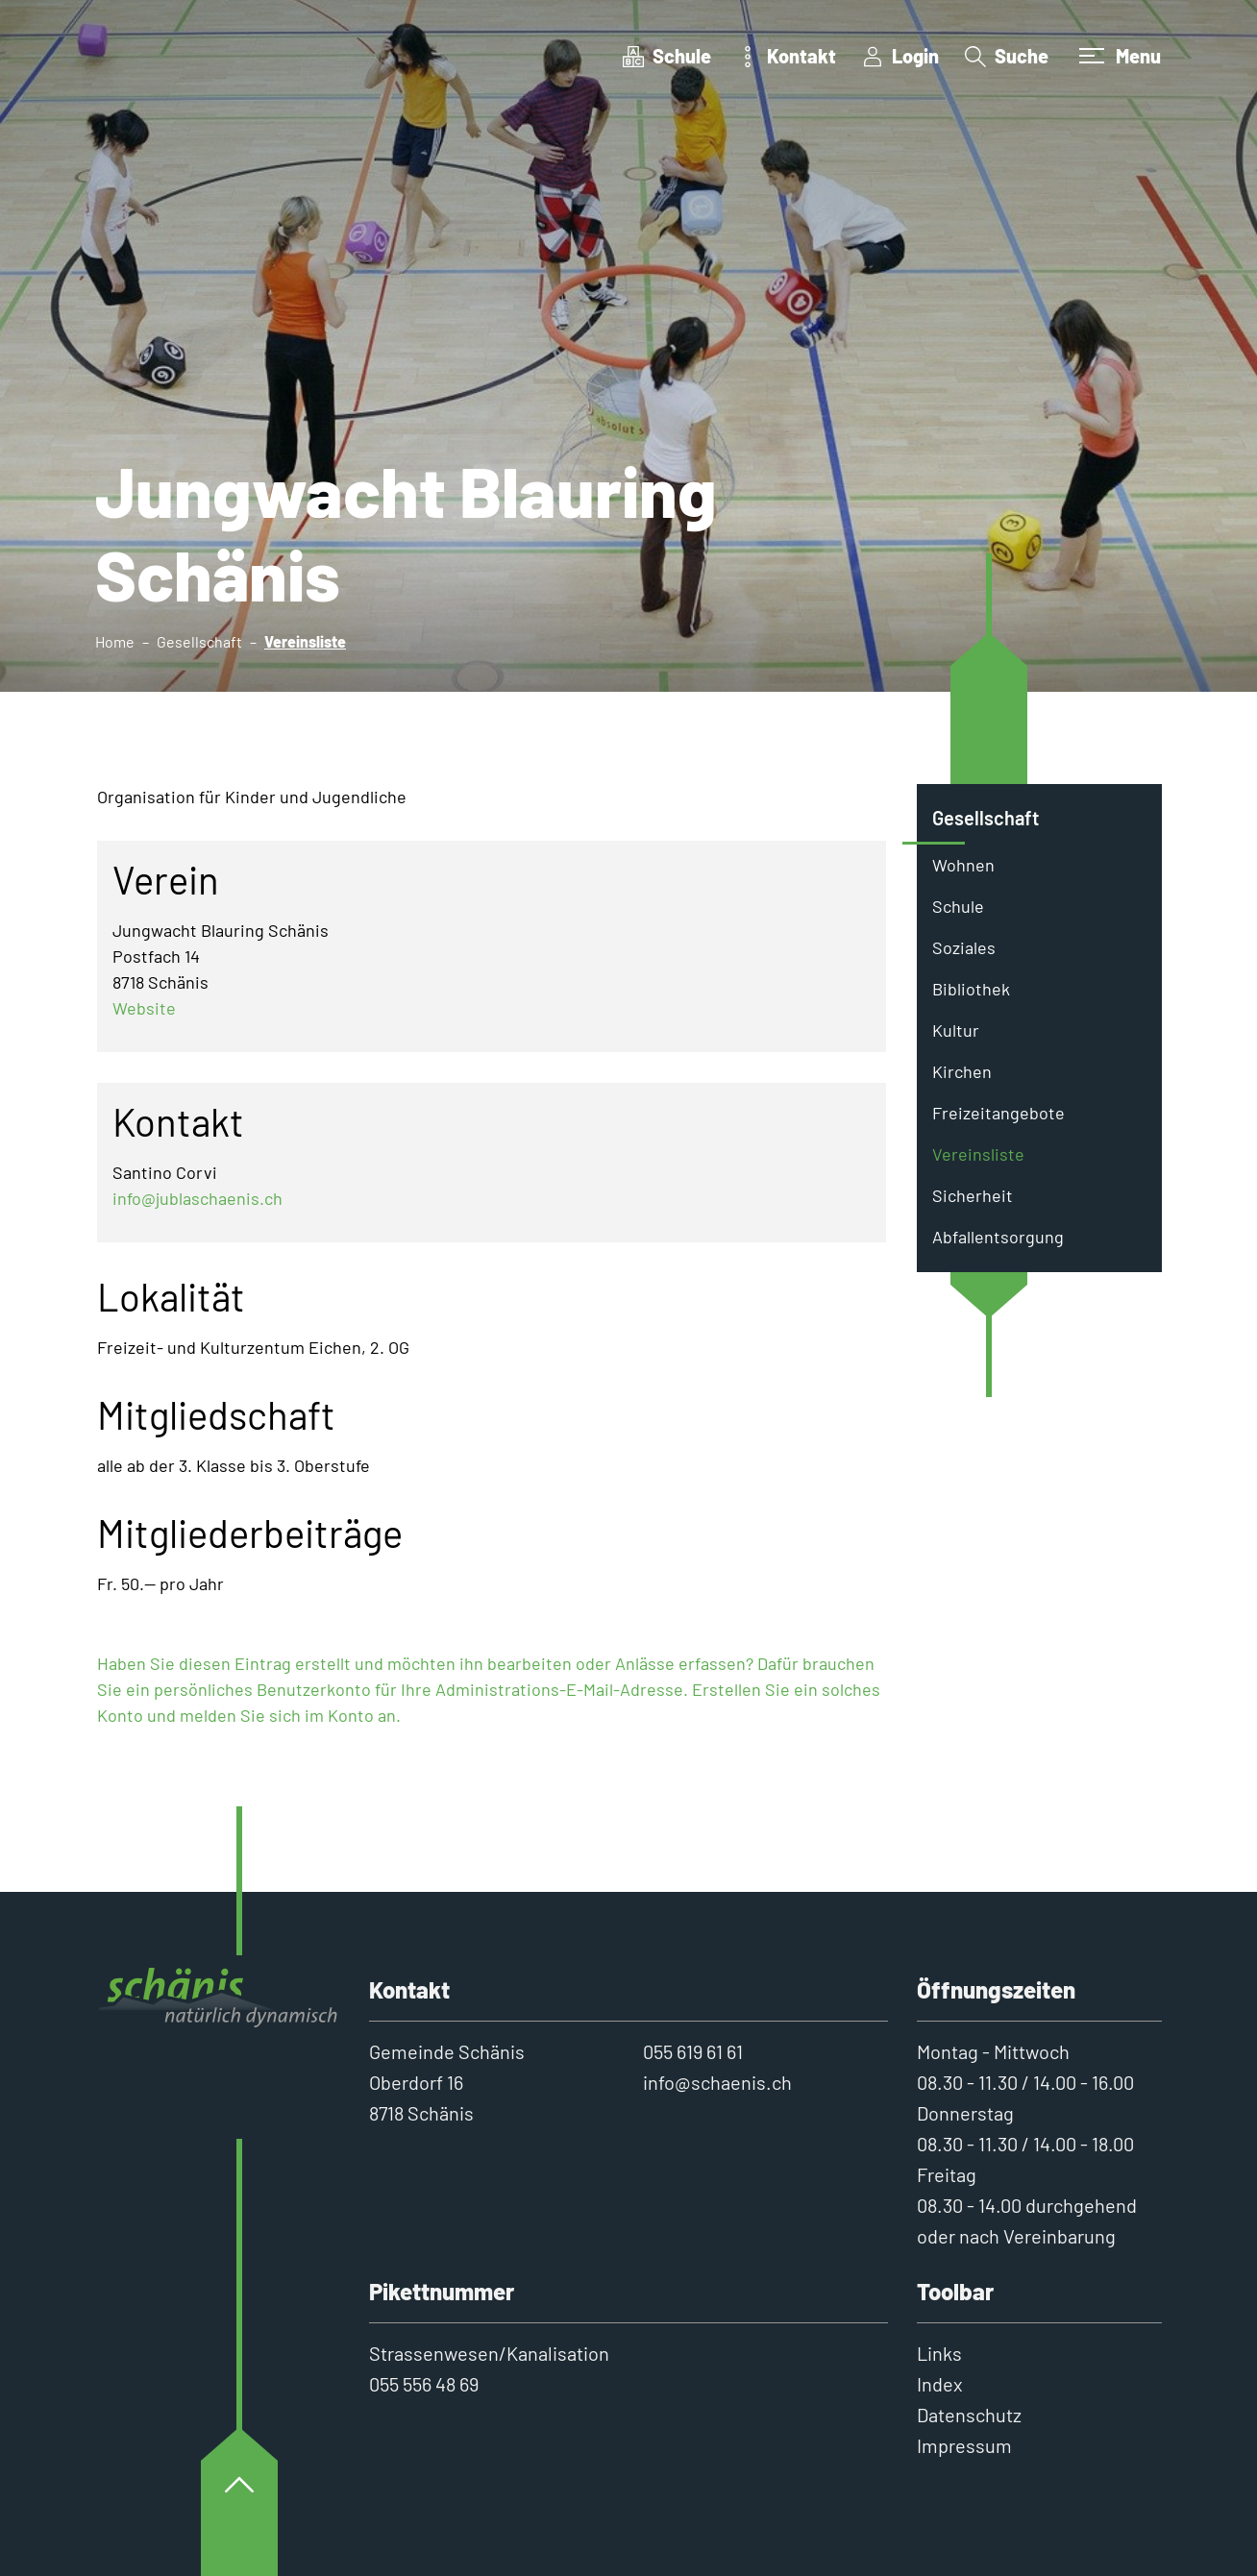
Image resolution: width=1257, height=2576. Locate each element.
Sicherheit (972, 1195)
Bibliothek (971, 988)
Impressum (964, 2445)
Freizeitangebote (998, 1112)
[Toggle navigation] (1117, 55)
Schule (958, 906)
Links (939, 2353)
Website (144, 1007)
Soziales (964, 947)
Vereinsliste (987, 1159)
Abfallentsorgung (998, 1236)
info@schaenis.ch (717, 2082)
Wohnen (963, 864)
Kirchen (962, 1071)
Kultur (955, 1030)
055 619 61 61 (693, 2051)
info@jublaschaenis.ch (197, 1198)
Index (940, 2383)
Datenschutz (969, 2414)
